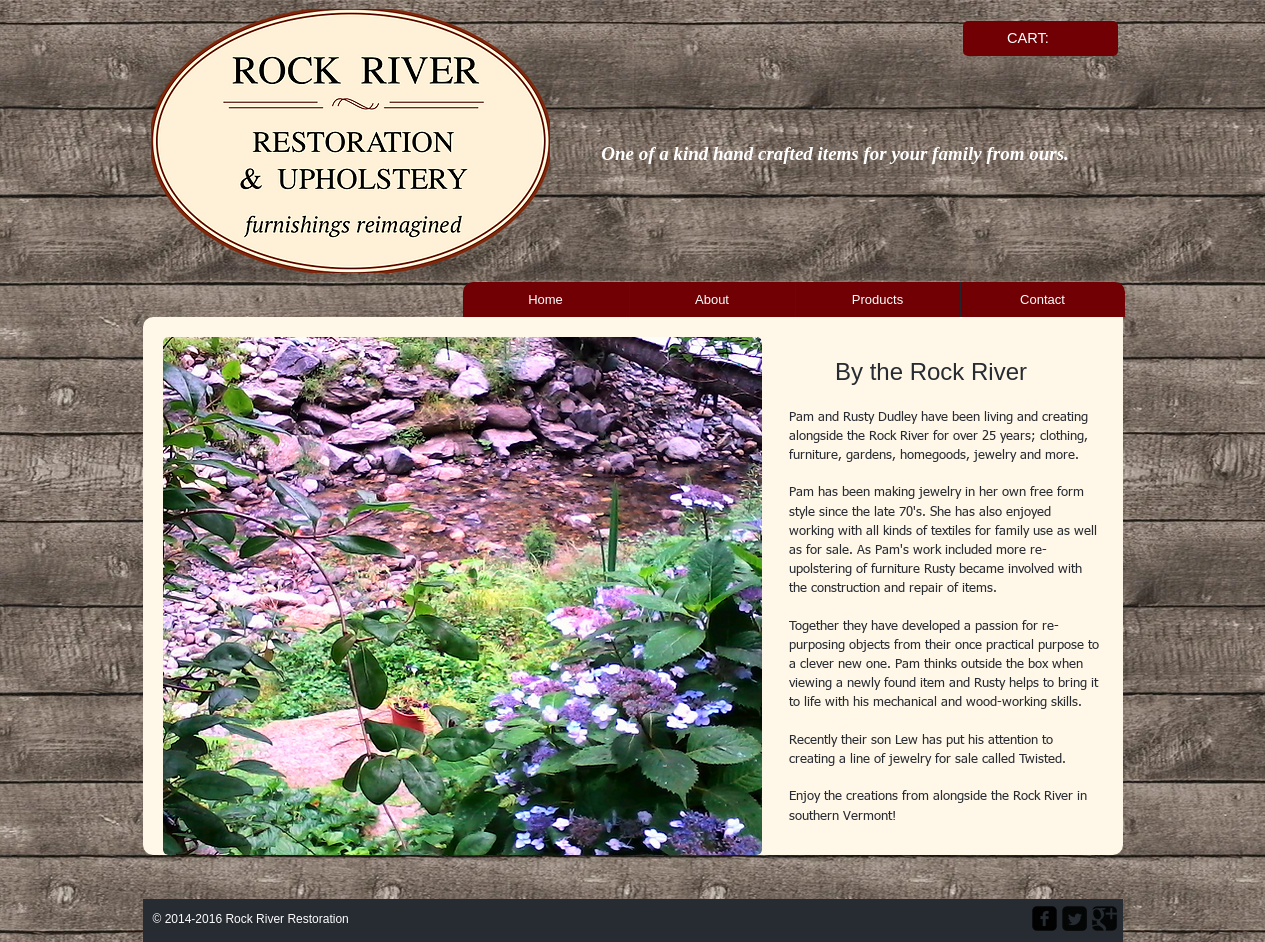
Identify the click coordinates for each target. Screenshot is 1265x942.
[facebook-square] (1044, 918)
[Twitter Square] (1074, 918)
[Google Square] (1104, 918)
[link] (1037, 38)
